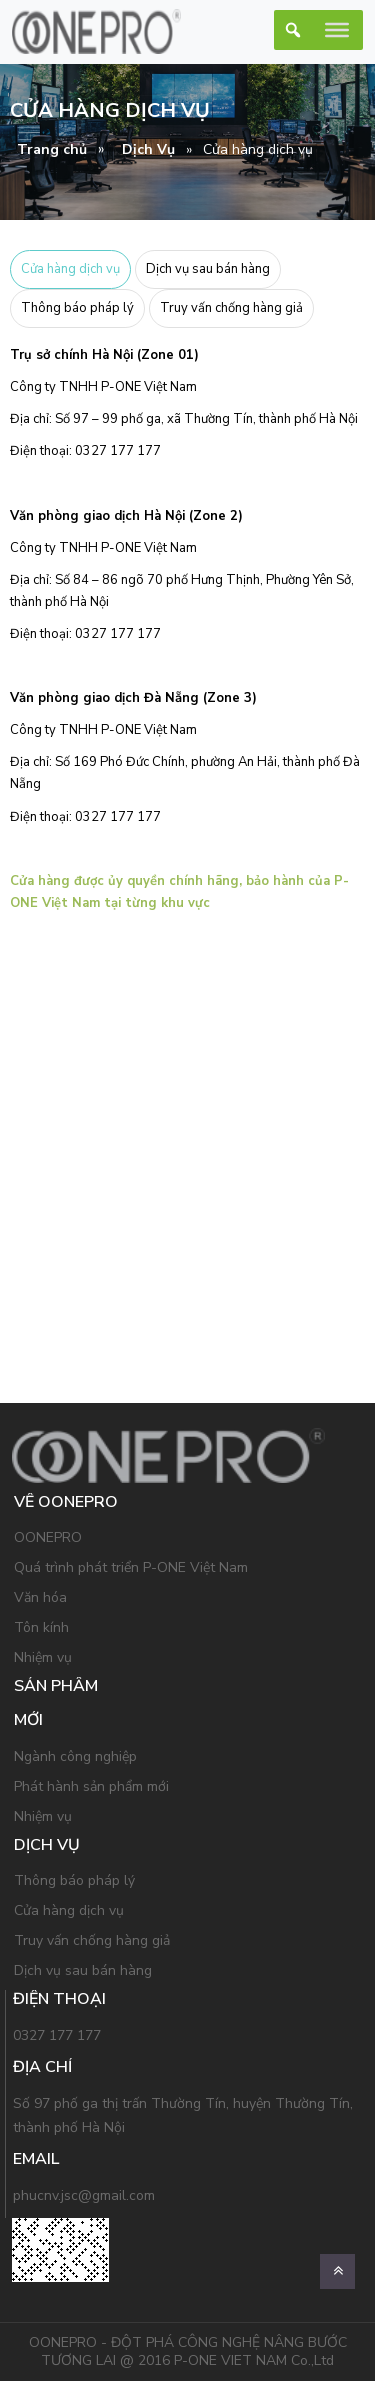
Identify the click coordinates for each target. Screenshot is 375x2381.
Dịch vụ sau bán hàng (208, 269)
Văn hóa (40, 1597)
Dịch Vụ (148, 149)
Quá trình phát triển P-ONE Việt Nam (131, 1567)
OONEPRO (48, 1537)
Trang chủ (52, 149)
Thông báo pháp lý (77, 308)
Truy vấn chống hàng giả (231, 308)
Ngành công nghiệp (75, 1756)
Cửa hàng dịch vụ (70, 269)
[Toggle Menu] (337, 30)
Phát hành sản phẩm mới (91, 1786)
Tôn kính (41, 1627)
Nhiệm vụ (43, 1657)
